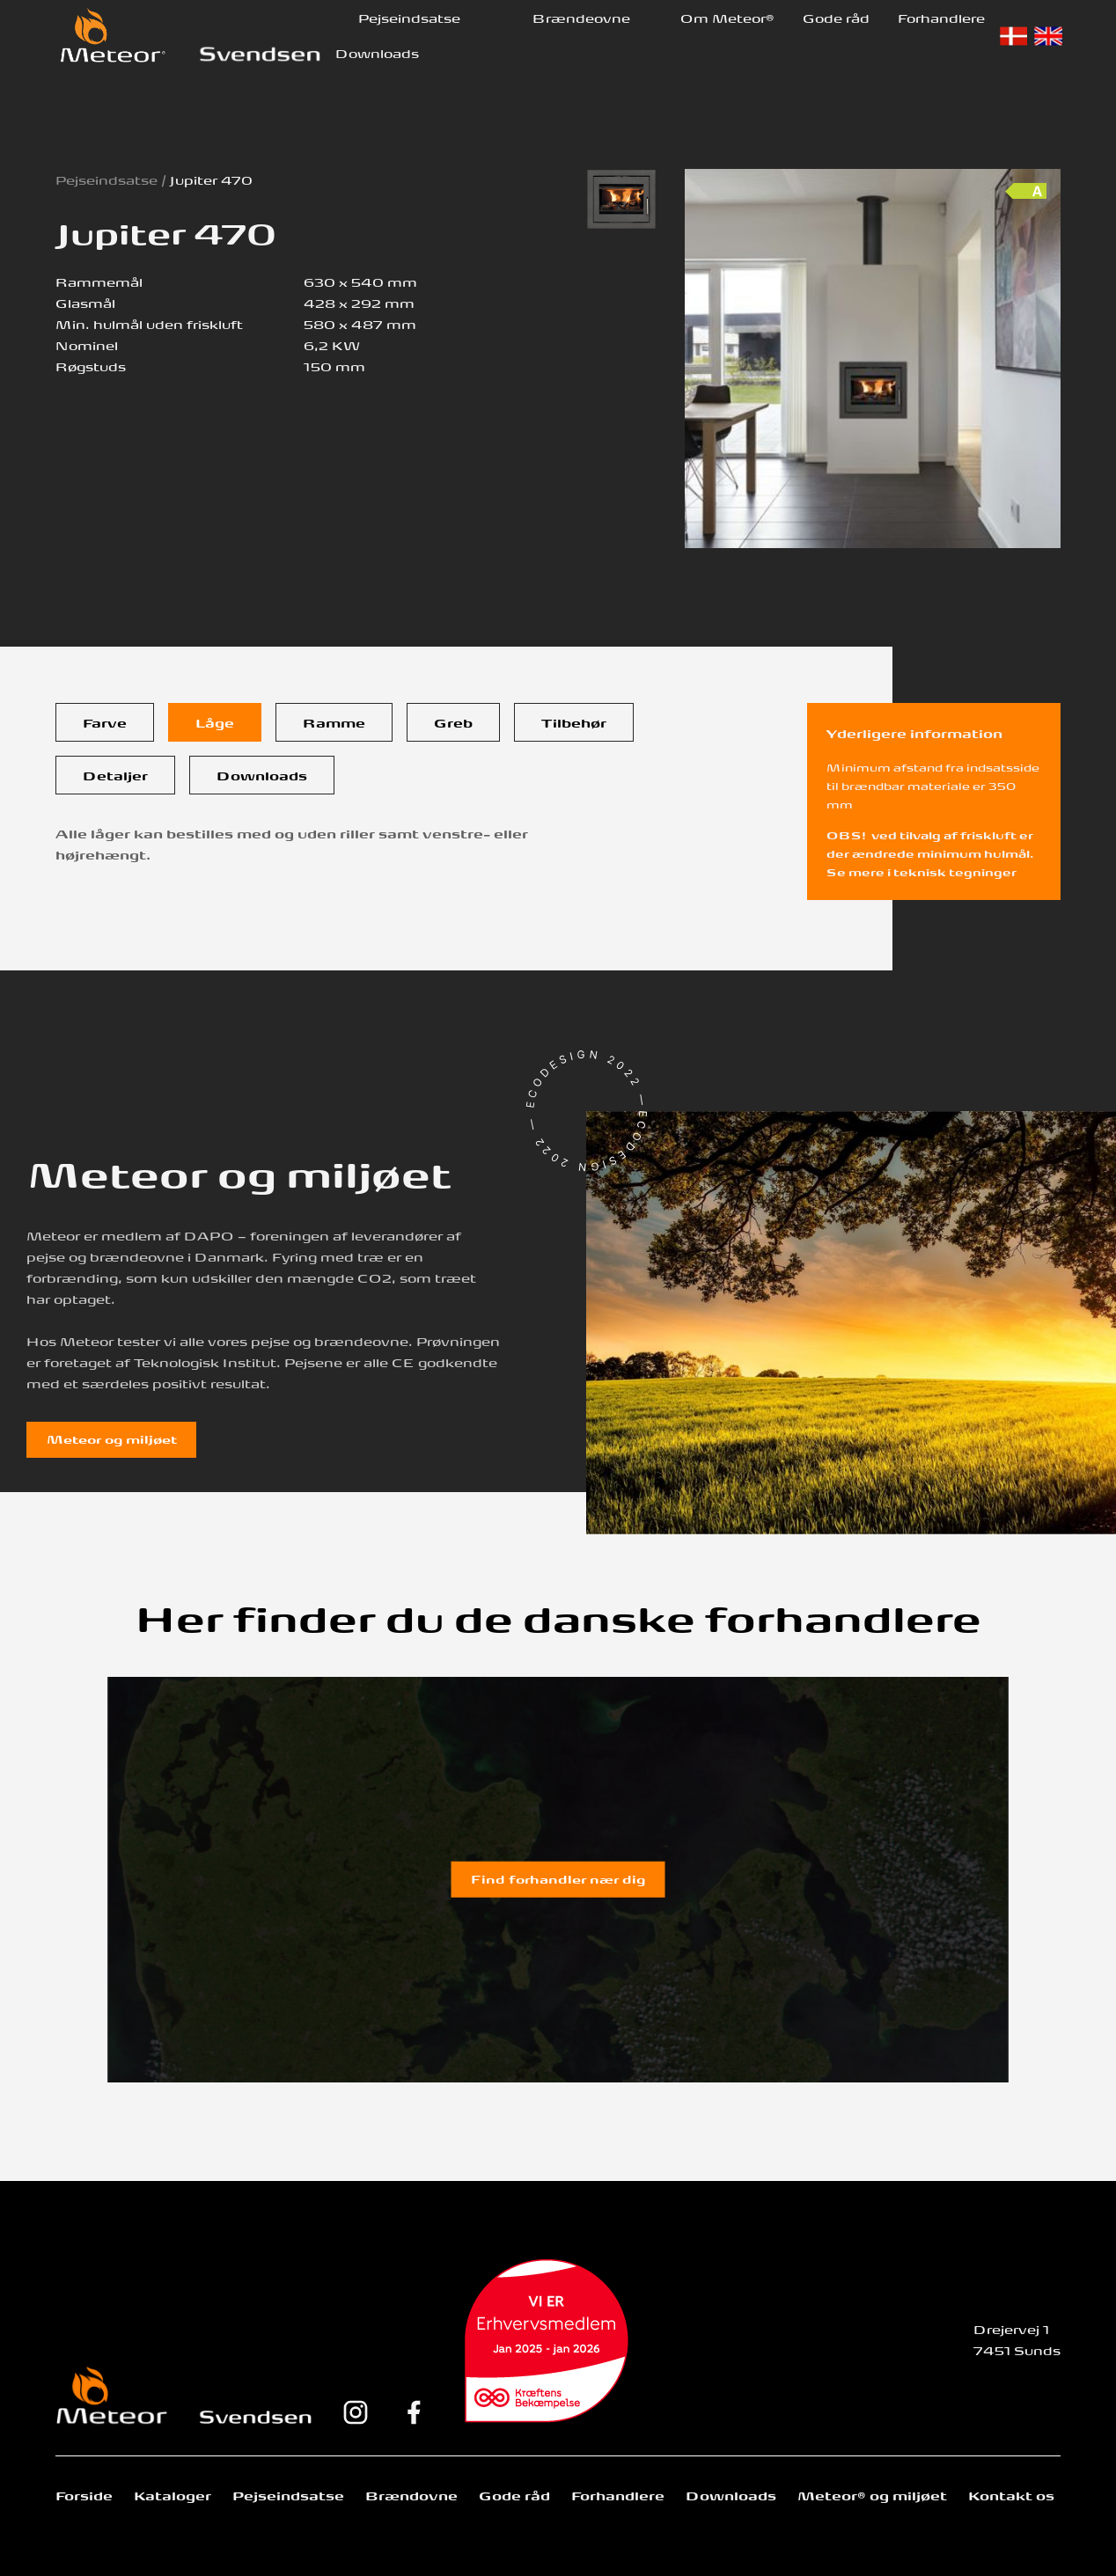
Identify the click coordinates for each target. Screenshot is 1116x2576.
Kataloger (172, 2495)
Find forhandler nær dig (558, 1878)
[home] (112, 34)
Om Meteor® (727, 17)
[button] (409, 17)
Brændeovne (581, 17)
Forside (84, 2495)
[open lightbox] (621, 199)
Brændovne (411, 2495)
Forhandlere (941, 17)
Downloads (377, 52)
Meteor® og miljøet (872, 2495)
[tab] (104, 722)
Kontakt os (1011, 2495)
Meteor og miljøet (112, 1438)
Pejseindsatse (409, 17)
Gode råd (836, 17)
